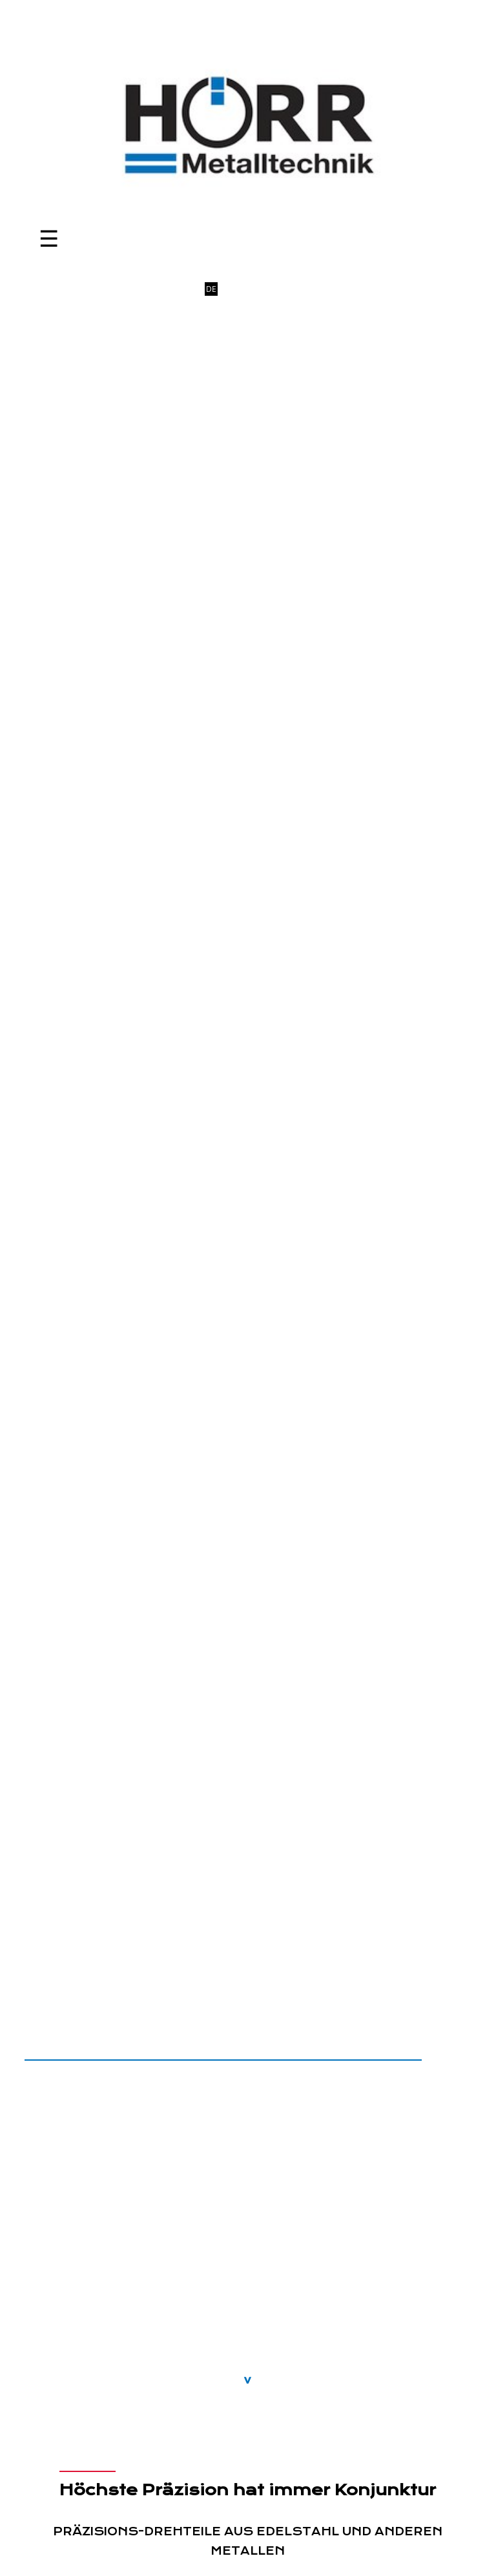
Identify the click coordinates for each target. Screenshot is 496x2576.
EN (227, 288)
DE (211, 288)
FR (242, 288)
